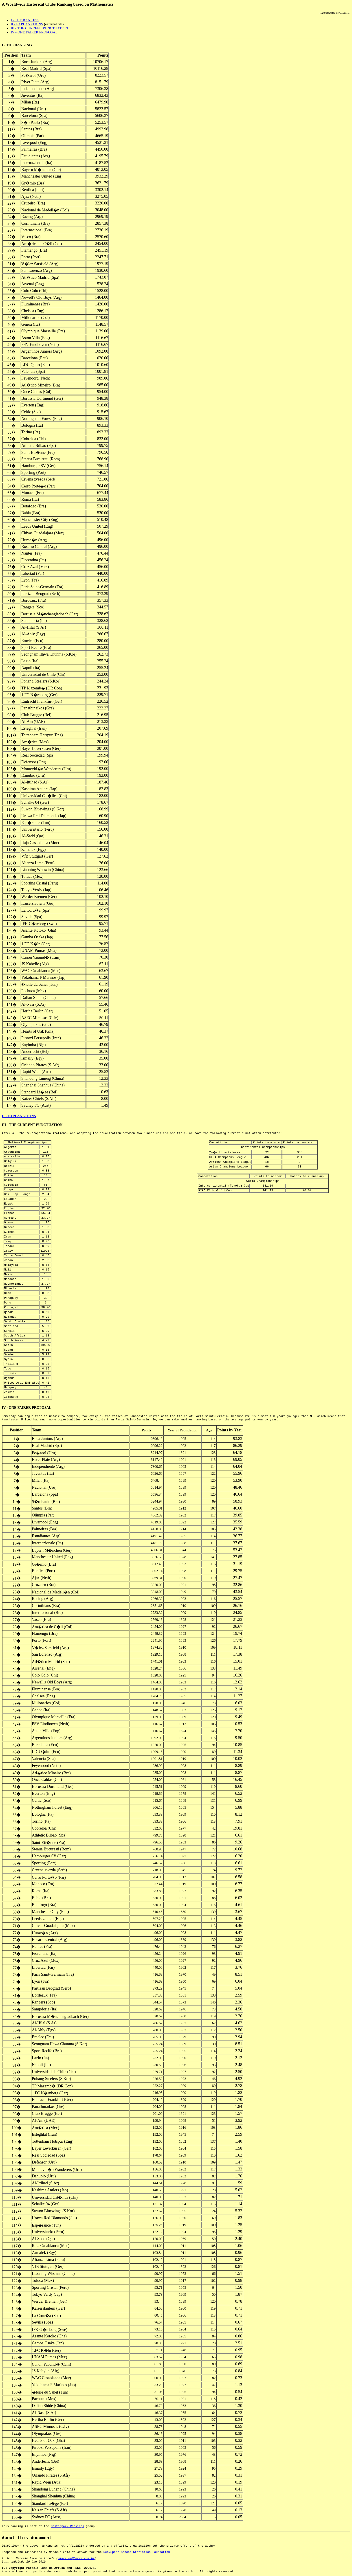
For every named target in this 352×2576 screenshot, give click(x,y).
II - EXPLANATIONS (27, 24)
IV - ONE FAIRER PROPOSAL (26, 1407)
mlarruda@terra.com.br (76, 2558)
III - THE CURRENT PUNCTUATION (32, 1125)
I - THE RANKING (25, 20)
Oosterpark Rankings (67, 2526)
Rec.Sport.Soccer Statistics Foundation (136, 2552)
